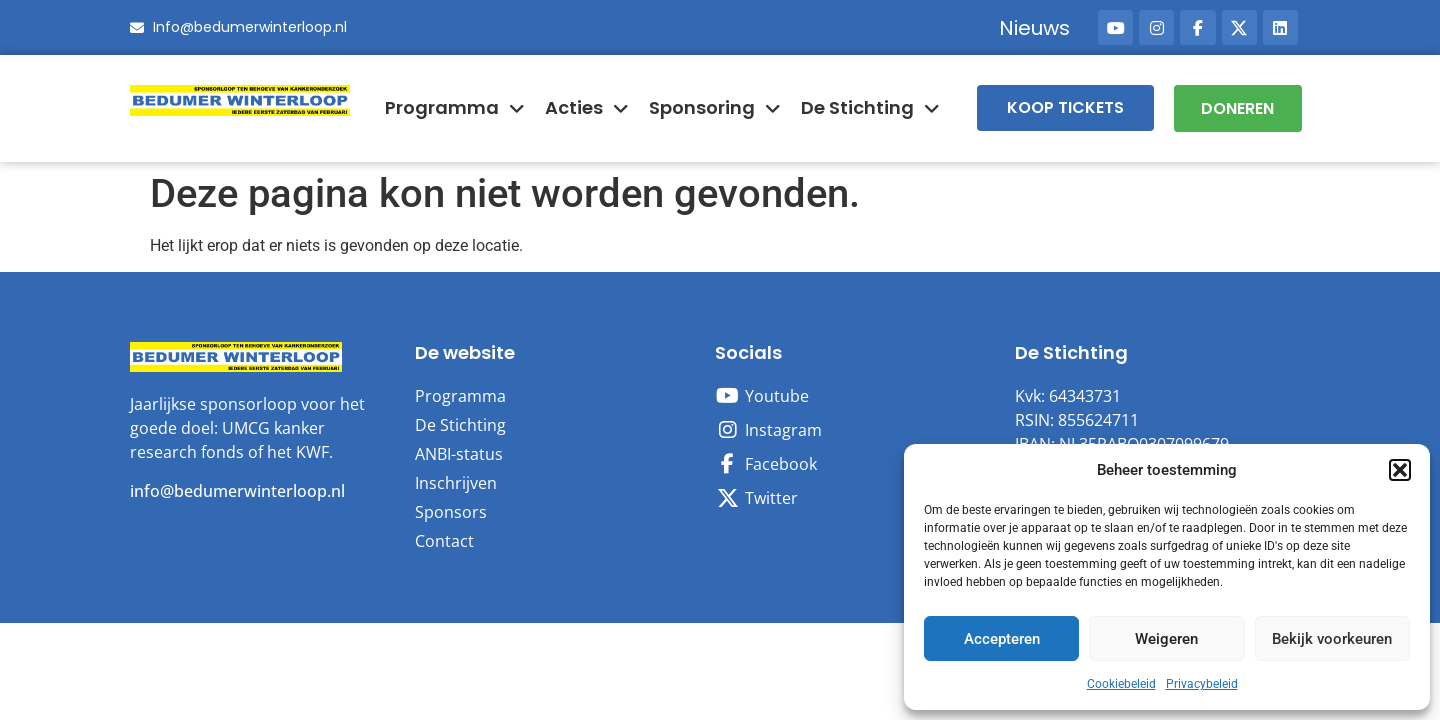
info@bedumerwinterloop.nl (237, 490)
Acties (587, 108)
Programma (455, 108)
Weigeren (1166, 639)
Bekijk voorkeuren (1332, 639)
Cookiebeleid (1121, 684)
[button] (1400, 470)
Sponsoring (715, 108)
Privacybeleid (1202, 684)
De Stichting (870, 108)
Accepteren (1002, 639)
